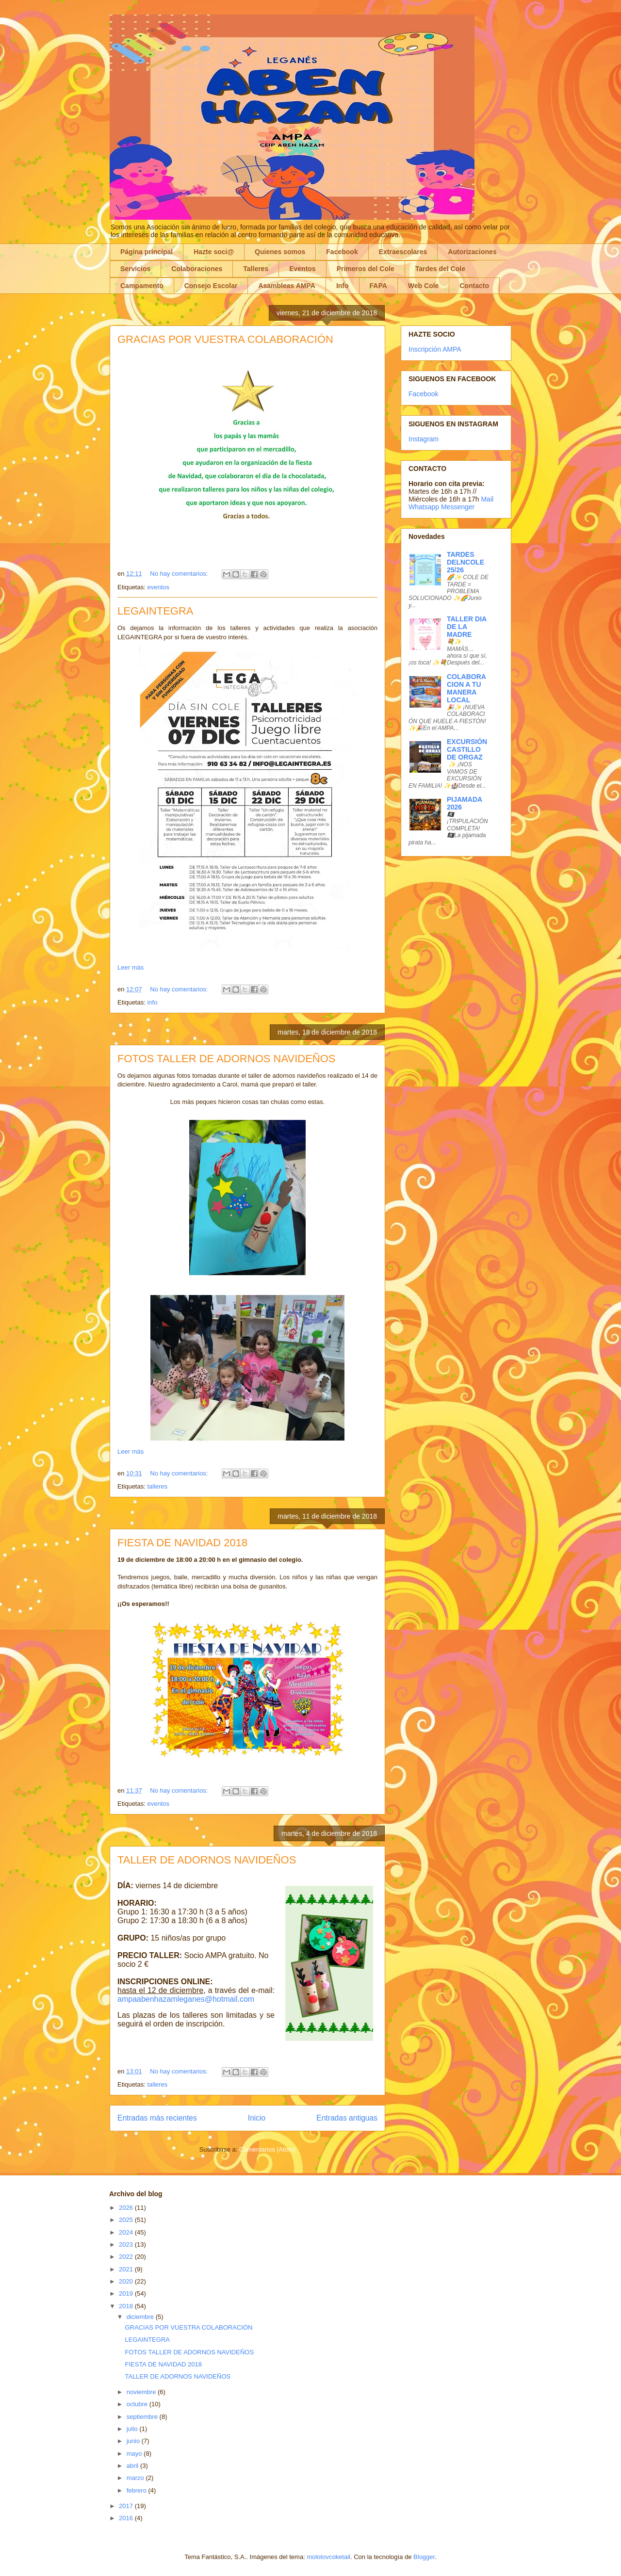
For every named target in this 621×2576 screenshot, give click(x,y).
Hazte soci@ (214, 252)
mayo (135, 2453)
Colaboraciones (196, 269)
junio (134, 2441)
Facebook (342, 252)
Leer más (130, 967)
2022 (127, 2256)
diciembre (141, 2316)
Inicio (256, 2118)
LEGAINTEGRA (155, 611)
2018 (127, 2306)
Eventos (302, 269)
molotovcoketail (328, 2556)
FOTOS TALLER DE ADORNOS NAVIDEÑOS (226, 1059)
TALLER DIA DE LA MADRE (467, 626)
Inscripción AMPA (435, 349)
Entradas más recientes (157, 2118)
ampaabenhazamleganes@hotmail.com (185, 1999)
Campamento (141, 286)
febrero (137, 2490)
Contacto (474, 286)
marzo (136, 2477)
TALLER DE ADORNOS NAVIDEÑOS (206, 1860)
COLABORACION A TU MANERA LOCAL (466, 688)
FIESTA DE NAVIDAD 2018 (182, 1543)
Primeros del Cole (365, 269)
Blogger (424, 2556)
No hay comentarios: (180, 573)
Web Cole (423, 286)
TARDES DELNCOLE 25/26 (465, 562)
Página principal (146, 252)
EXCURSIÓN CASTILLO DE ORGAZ (467, 749)
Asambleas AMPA (286, 286)
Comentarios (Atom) (267, 2149)
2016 (127, 2518)
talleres (157, 1486)
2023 (127, 2244)
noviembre (142, 2392)
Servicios (135, 269)
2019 (127, 2293)
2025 (127, 2219)
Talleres (255, 269)
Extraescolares (403, 252)
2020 (127, 2281)
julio (133, 2428)
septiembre (143, 2416)
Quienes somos (280, 252)
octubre (138, 2404)
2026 (127, 2207)
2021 (127, 2269)
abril (133, 2465)
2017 (127, 2506)
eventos (158, 587)
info (152, 1002)
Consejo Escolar (211, 286)
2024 (127, 2232)
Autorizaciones (472, 252)
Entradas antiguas (346, 2118)
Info (342, 286)
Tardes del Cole (440, 269)
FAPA (378, 286)
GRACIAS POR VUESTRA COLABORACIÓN (225, 339)
